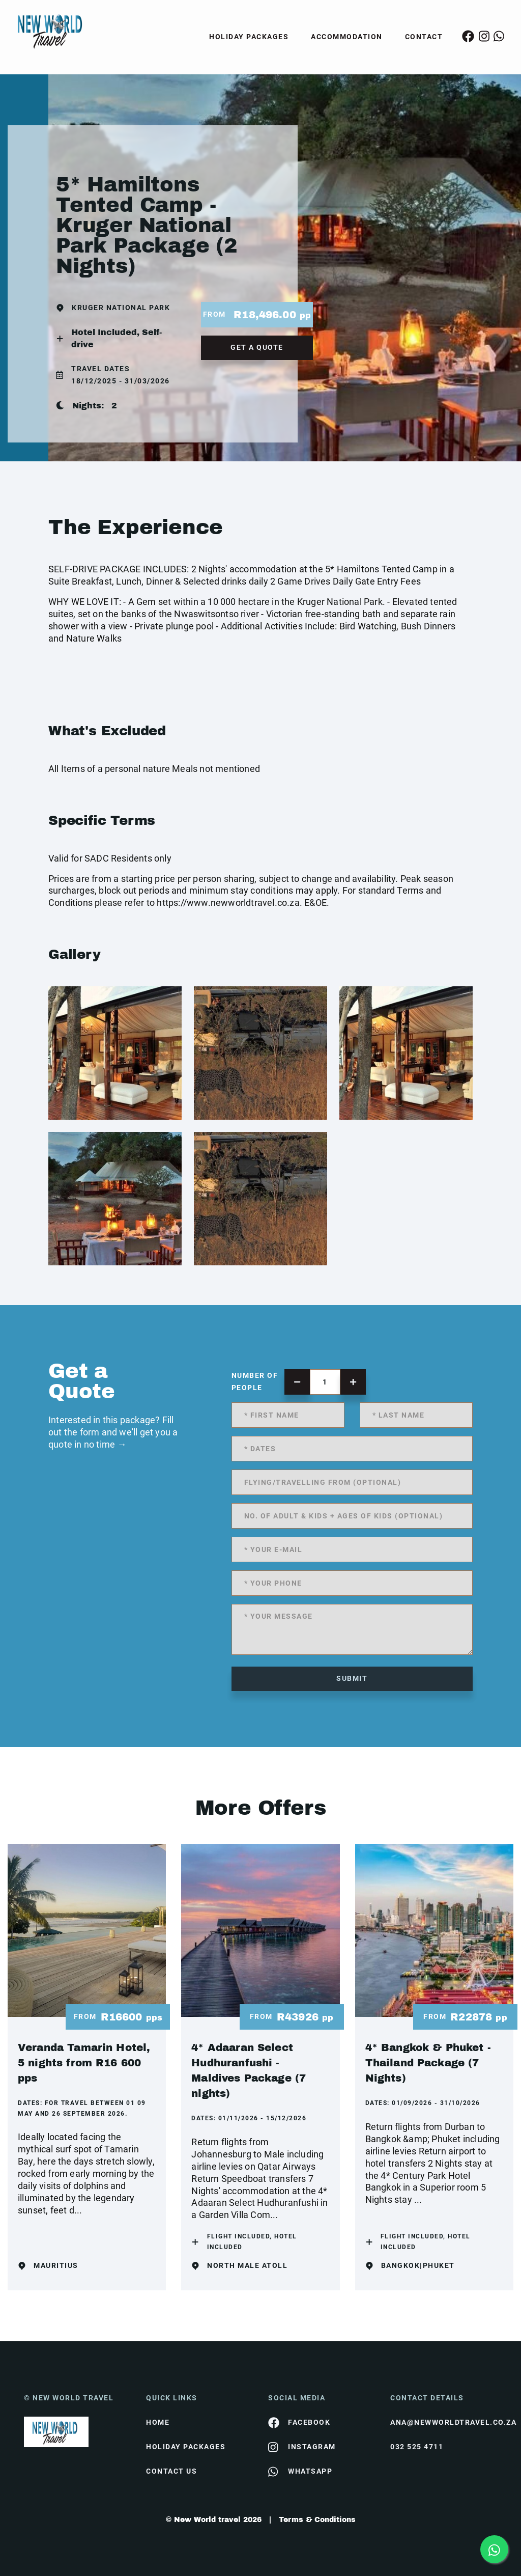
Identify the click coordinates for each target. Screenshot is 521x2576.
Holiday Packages (248, 37)
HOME (157, 2422)
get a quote (256, 347)
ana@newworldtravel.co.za (443, 2422)
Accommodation (347, 37)
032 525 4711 (416, 2447)
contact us (171, 2471)
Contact (424, 37)
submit (351, 1678)
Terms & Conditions (317, 2520)
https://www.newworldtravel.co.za (228, 902)
